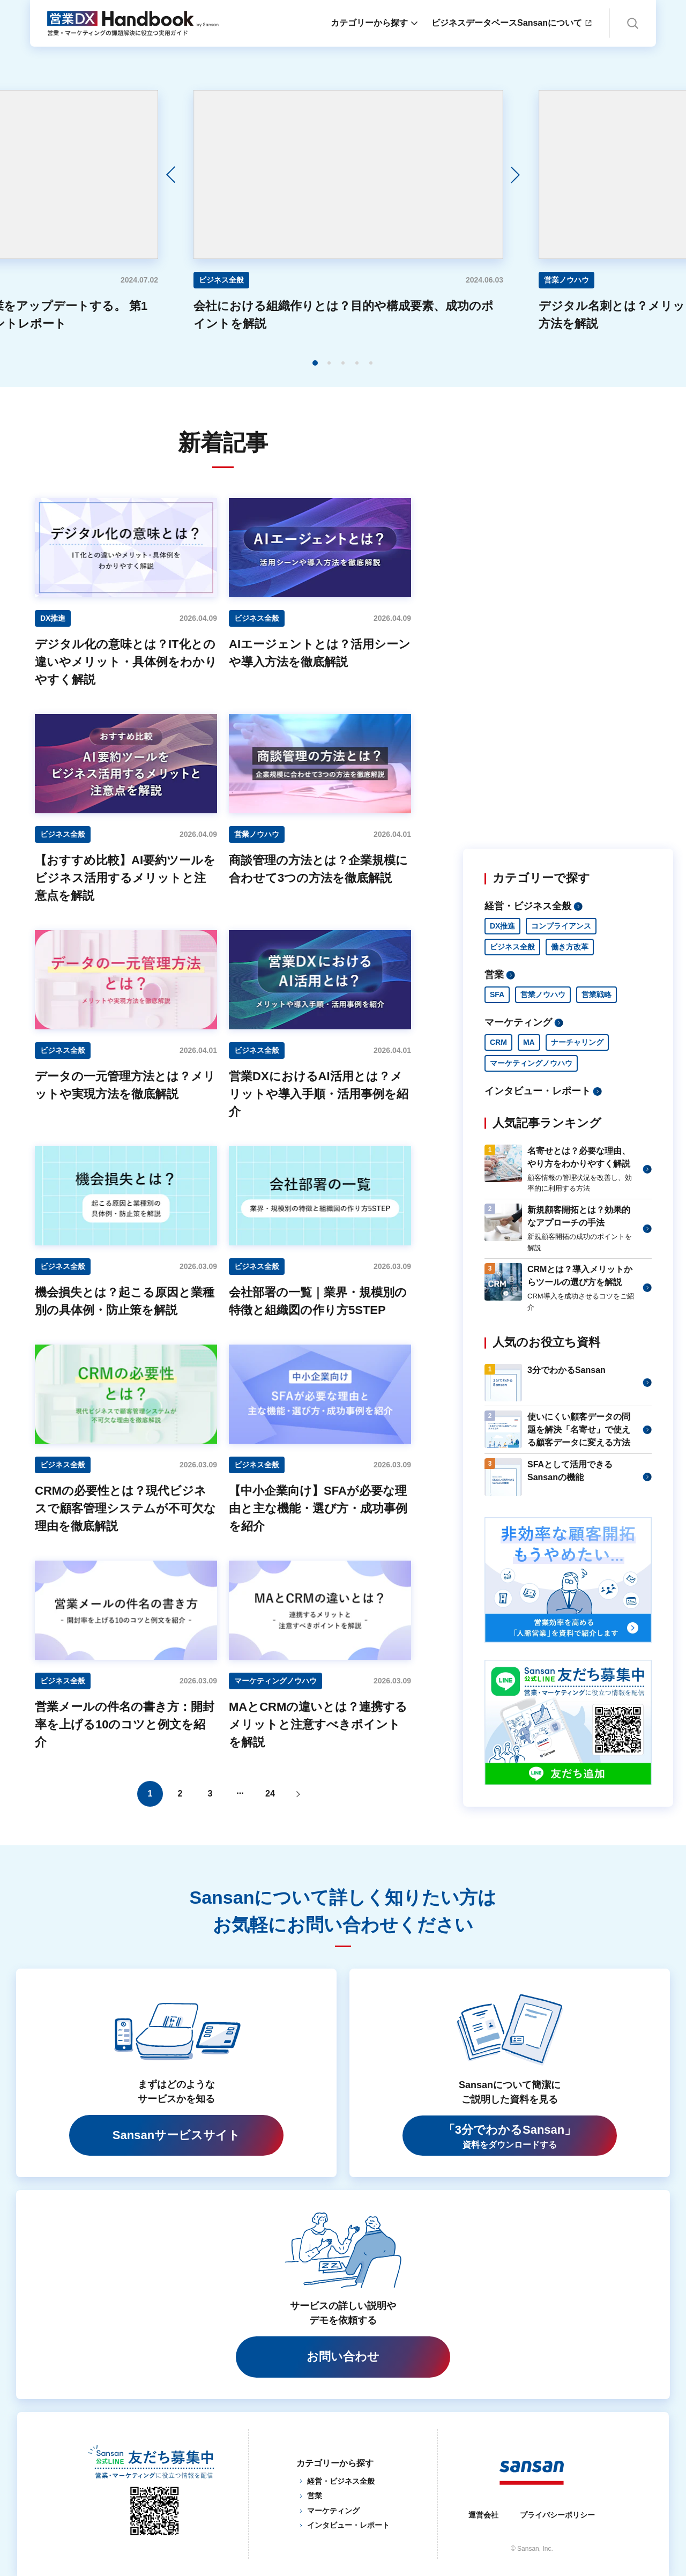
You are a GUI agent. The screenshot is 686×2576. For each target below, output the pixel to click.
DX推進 (502, 926)
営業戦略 (596, 994)
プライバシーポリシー (557, 2515)
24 (270, 1793)
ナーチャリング (577, 1042)
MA (529, 1042)
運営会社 (483, 2515)
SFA (497, 994)
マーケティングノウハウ (531, 1063)
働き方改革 (569, 946)
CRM (498, 1042)
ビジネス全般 (512, 946)
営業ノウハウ (542, 994)
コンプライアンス (561, 926)
